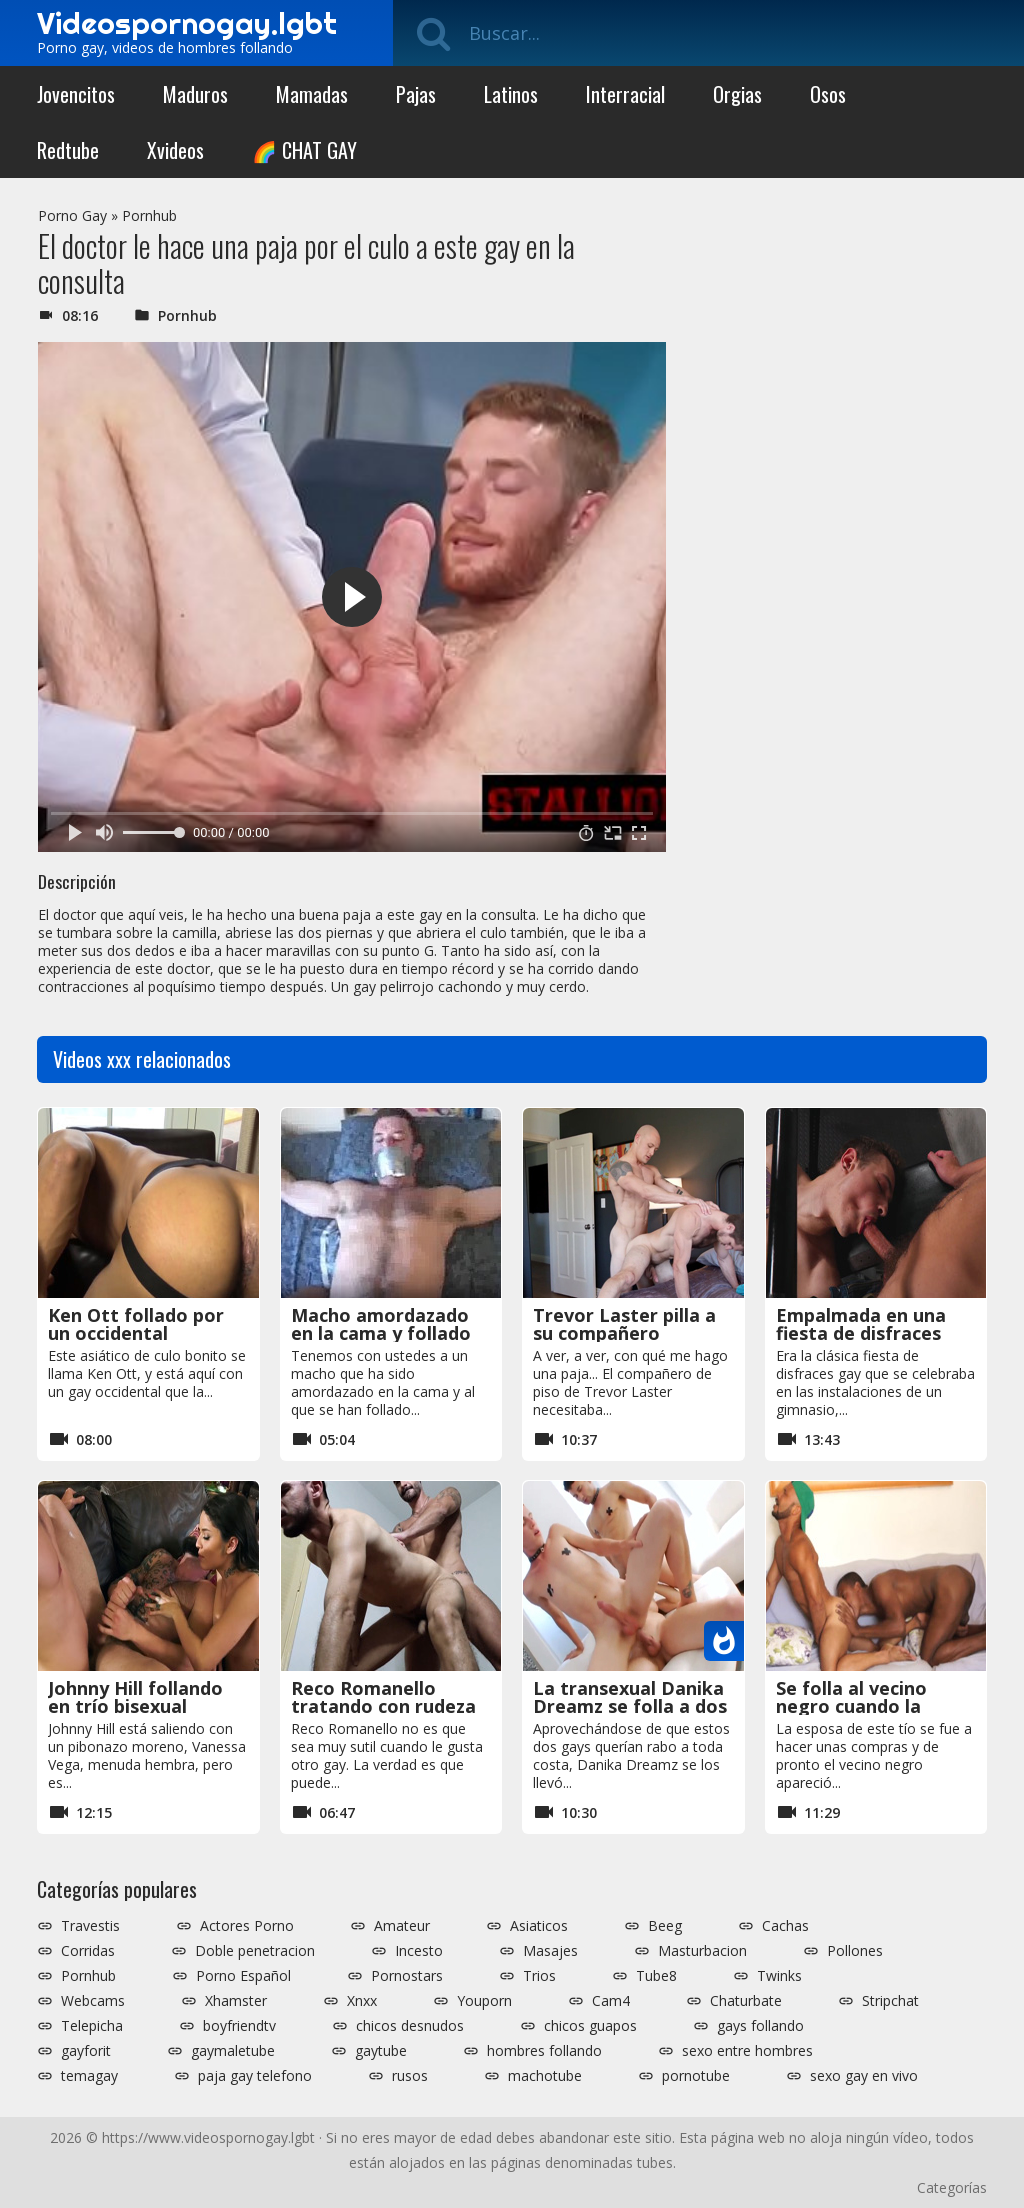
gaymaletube (233, 2051)
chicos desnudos (410, 2026)
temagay (89, 2076)
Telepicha (92, 2026)
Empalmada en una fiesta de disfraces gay (861, 1333)
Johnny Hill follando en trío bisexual (135, 1697)
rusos (410, 2076)
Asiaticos (539, 1926)
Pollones (855, 1951)
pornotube (696, 2076)
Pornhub (149, 215)
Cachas (785, 1926)
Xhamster (236, 2001)
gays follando (760, 2026)
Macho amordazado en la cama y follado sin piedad (381, 1333)
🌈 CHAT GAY (304, 150)
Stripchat (890, 2001)
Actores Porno (247, 1926)
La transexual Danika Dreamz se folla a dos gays (630, 1706)
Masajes (550, 1951)
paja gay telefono (255, 2076)
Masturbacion (702, 1951)
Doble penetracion (255, 1951)
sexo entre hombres (747, 2051)
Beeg (665, 1926)
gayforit (86, 2051)
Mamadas (312, 94)
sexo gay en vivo (864, 2076)
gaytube (381, 2051)
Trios (539, 1976)
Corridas (88, 1951)
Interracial (625, 94)
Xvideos (175, 150)
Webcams (93, 2001)
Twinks (779, 1976)
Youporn (484, 2001)
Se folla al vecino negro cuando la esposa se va (851, 1706)
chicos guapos (590, 2026)
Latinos (511, 94)
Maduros (195, 94)
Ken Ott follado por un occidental (136, 1324)
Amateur (402, 1926)
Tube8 (656, 1976)
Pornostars (407, 1976)
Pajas (416, 94)
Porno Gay (72, 215)
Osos (828, 94)
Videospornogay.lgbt (187, 23)
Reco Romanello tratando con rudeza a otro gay (383, 1706)
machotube (545, 2076)
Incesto (419, 1951)
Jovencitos (76, 94)
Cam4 (611, 2001)
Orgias (737, 94)
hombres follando (544, 2051)
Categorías (952, 2187)
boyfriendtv (239, 2026)
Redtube (68, 150)
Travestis (90, 1926)
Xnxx (362, 2001)
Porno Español (243, 1976)
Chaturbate (746, 2001)
